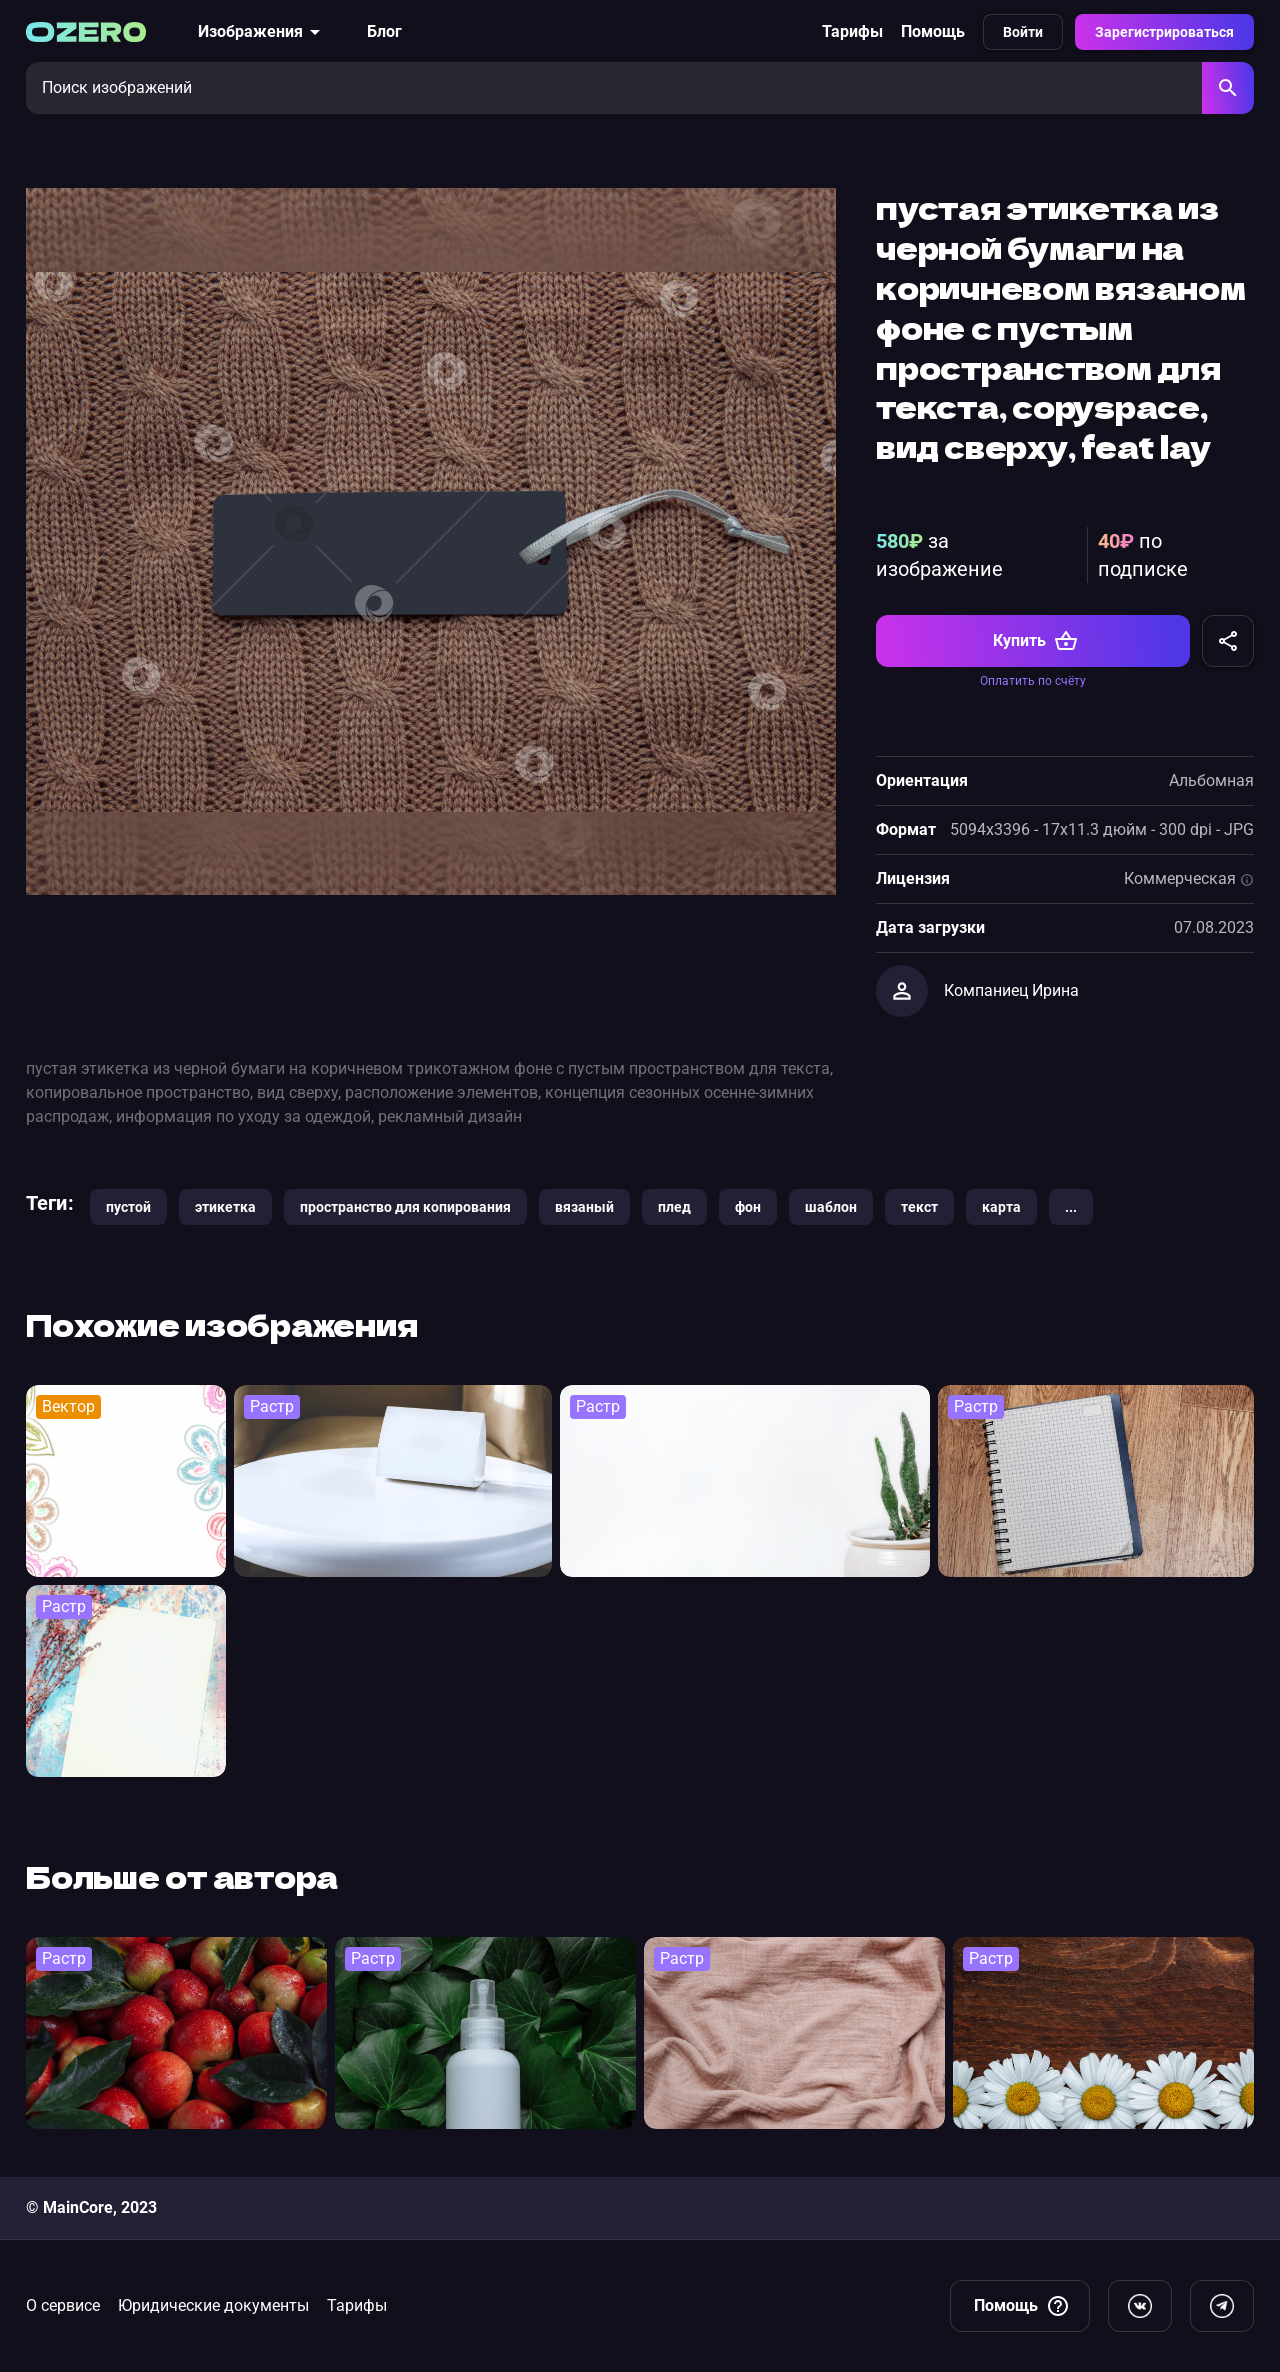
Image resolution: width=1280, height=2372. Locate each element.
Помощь (933, 31)
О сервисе (63, 2305)
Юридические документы (213, 2305)
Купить (1035, 641)
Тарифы (852, 31)
